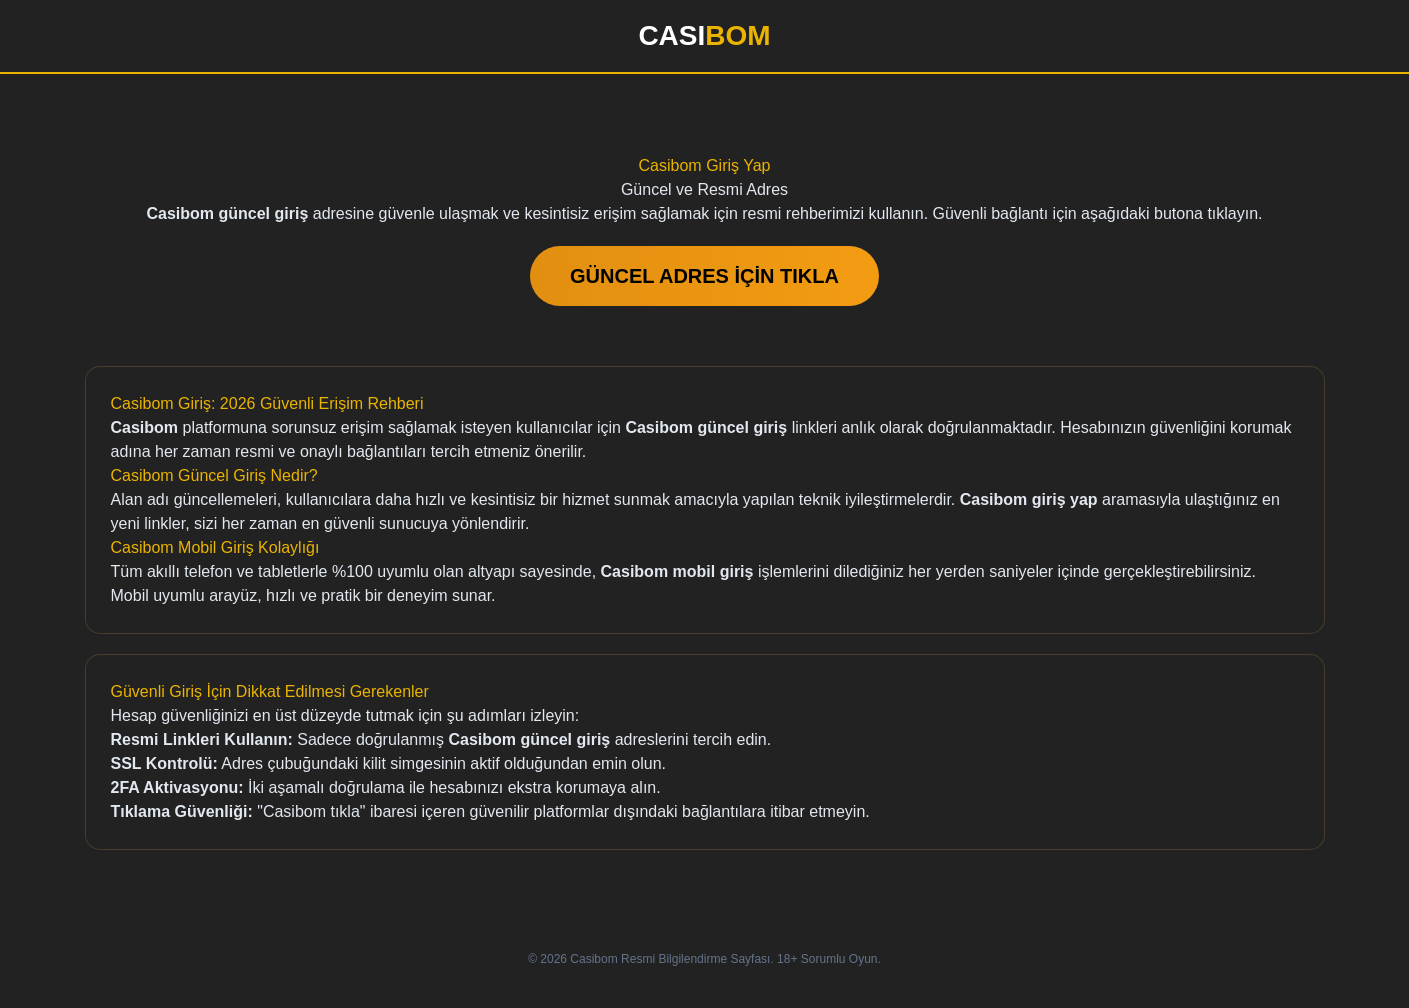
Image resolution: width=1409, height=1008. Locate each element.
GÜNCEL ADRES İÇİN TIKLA (704, 276)
